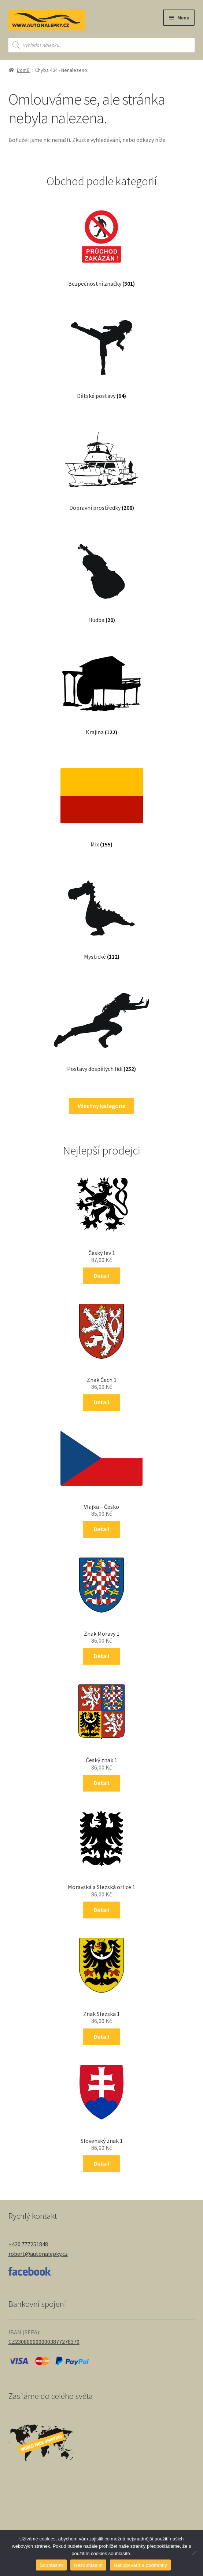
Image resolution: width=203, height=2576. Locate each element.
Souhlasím (51, 2565)
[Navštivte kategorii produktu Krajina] (101, 688)
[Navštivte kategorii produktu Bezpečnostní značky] (101, 240)
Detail (101, 1275)
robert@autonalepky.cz (38, 2253)
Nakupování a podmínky (140, 2565)
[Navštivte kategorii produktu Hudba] (101, 576)
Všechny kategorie (101, 1105)
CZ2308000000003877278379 (44, 2341)
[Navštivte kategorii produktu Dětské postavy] (101, 352)
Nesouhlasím (88, 2565)
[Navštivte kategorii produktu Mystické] (101, 913)
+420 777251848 (28, 2244)
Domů (23, 70)
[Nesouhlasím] (194, 2553)
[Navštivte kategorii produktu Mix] (101, 800)
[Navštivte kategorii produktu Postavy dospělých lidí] (102, 1025)
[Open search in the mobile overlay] (101, 45)
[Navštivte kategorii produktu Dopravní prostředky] (101, 464)
